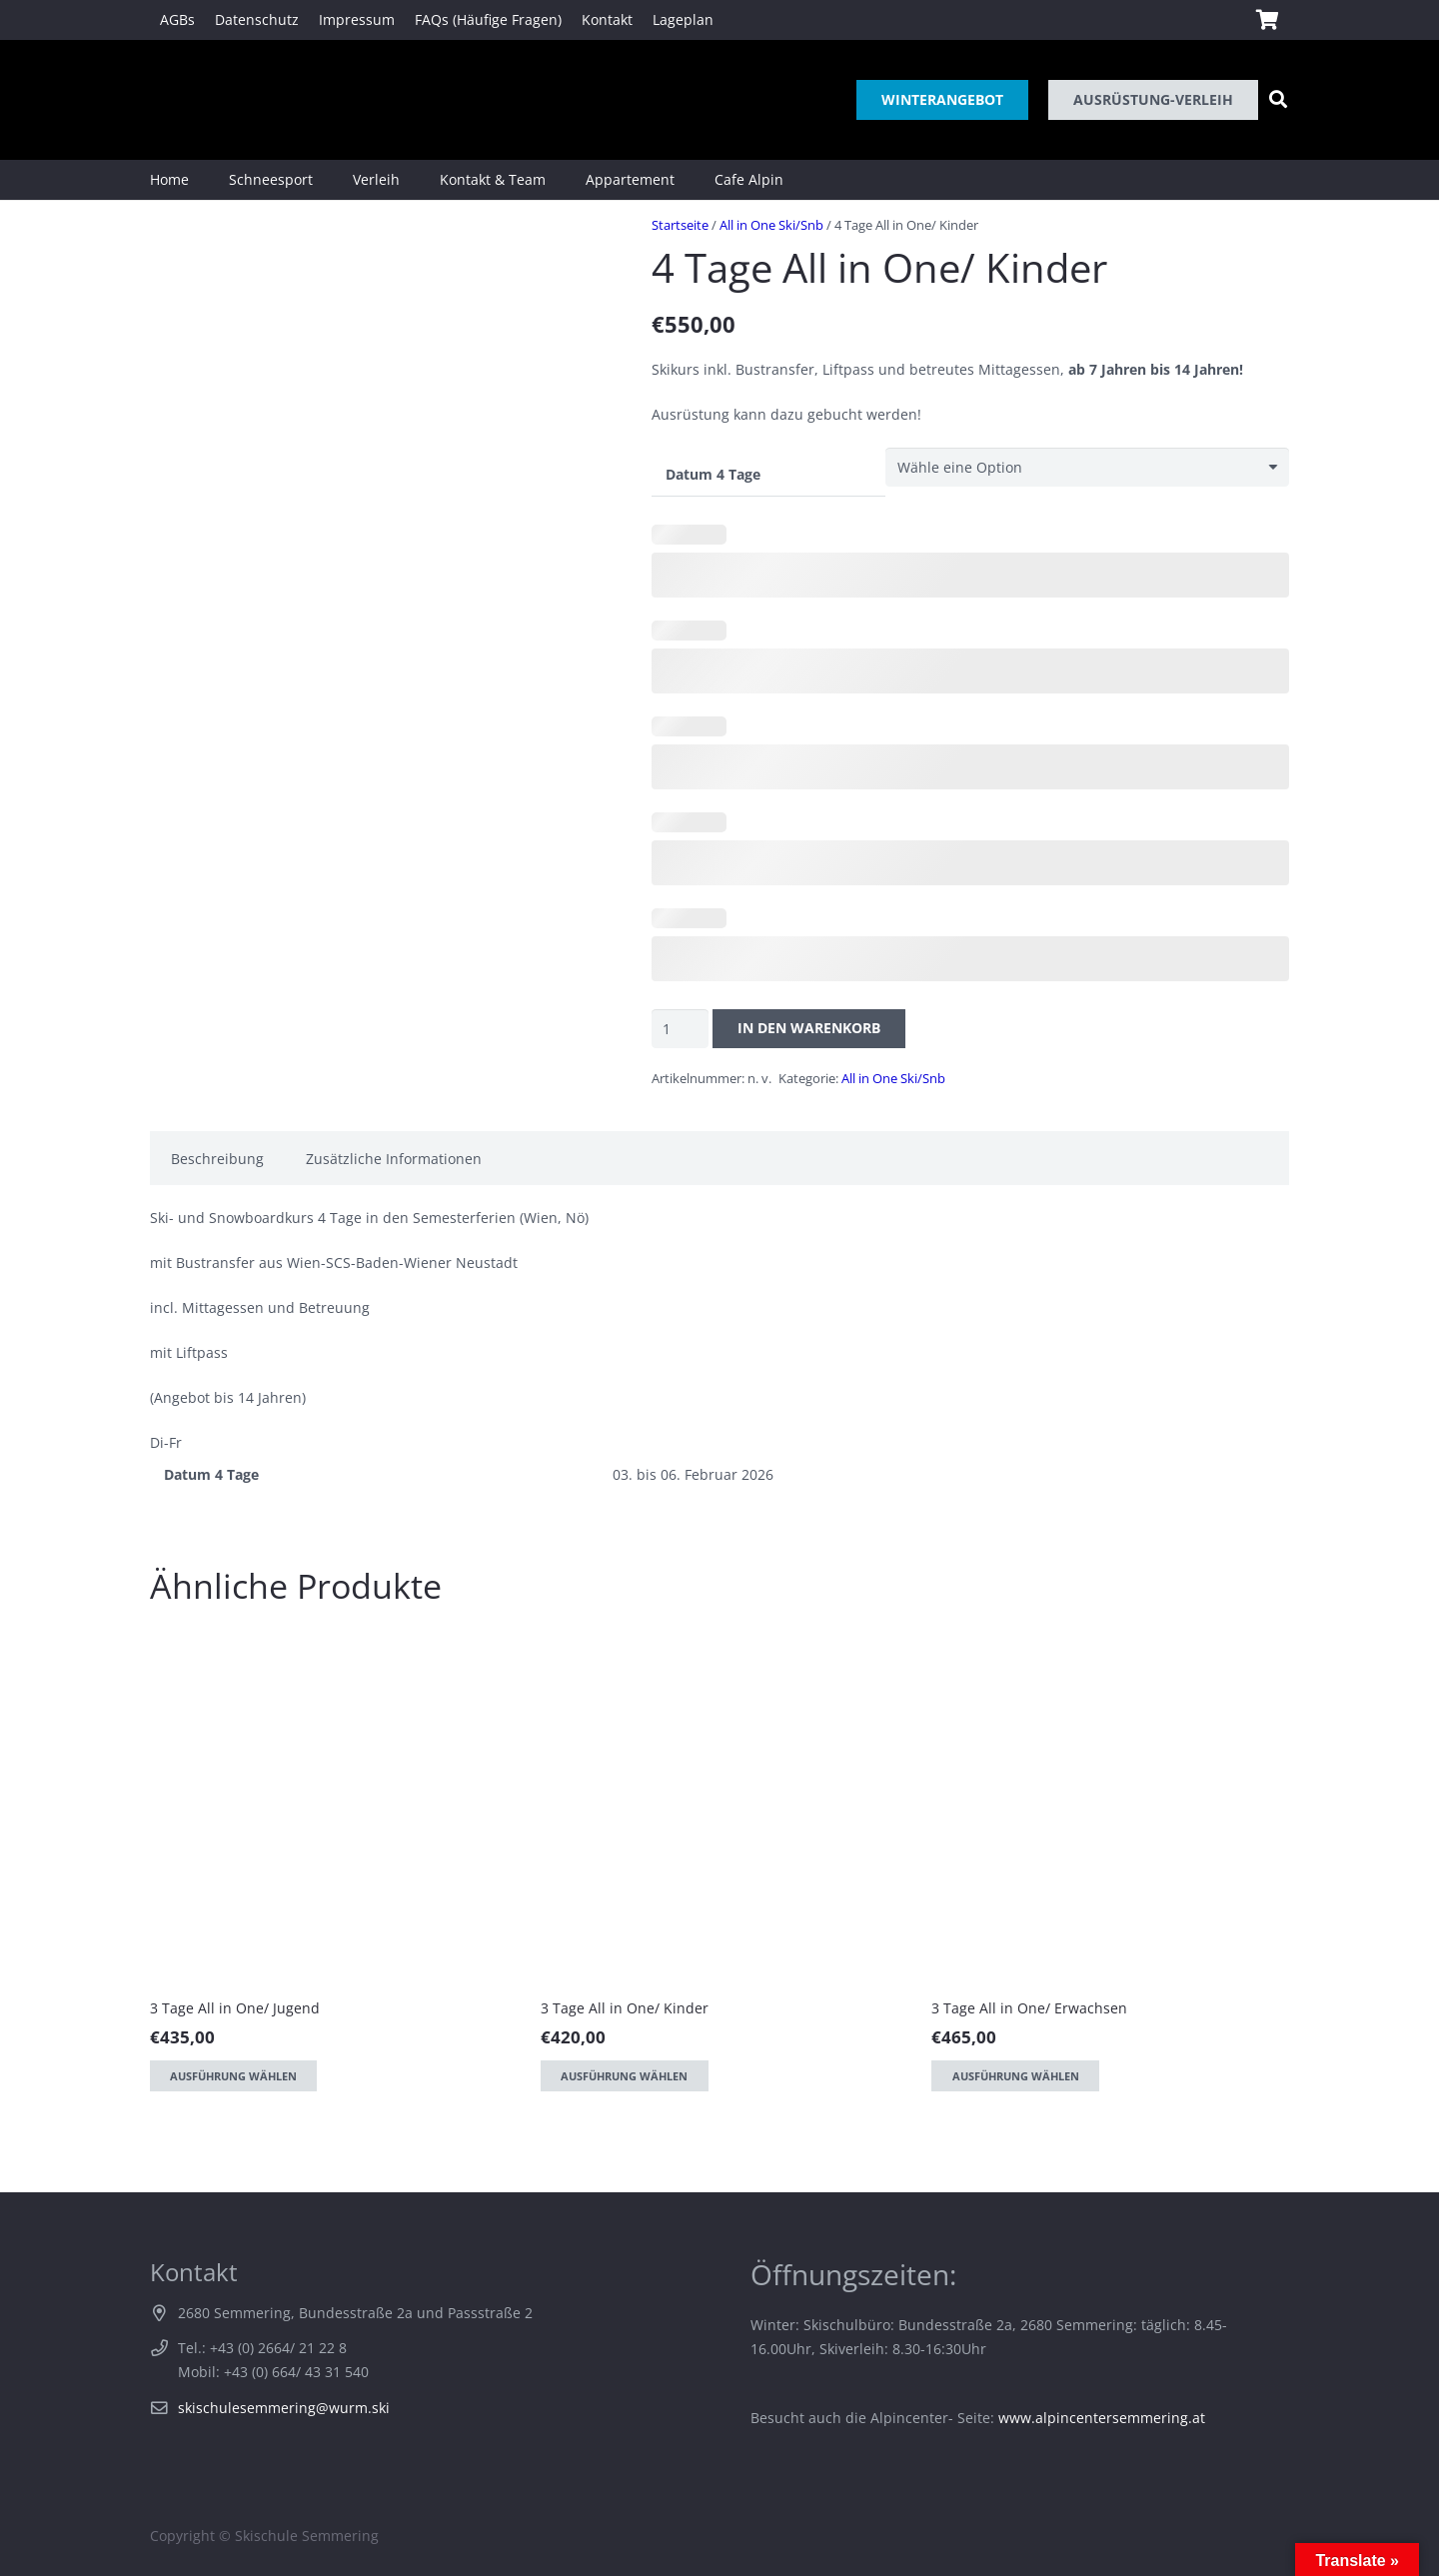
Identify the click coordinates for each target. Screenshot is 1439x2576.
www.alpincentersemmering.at (1101, 2417)
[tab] (217, 1158)
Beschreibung (217, 1158)
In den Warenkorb (808, 1027)
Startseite (680, 225)
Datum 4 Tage (713, 474)
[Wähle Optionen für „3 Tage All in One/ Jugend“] (233, 2075)
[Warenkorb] (1267, 20)
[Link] (178, 100)
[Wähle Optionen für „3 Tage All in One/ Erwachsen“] (1014, 2075)
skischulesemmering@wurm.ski (284, 2407)
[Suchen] (1278, 99)
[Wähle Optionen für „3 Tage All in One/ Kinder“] (624, 2075)
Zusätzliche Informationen (394, 1158)
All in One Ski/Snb (771, 225)
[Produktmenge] (680, 1028)
